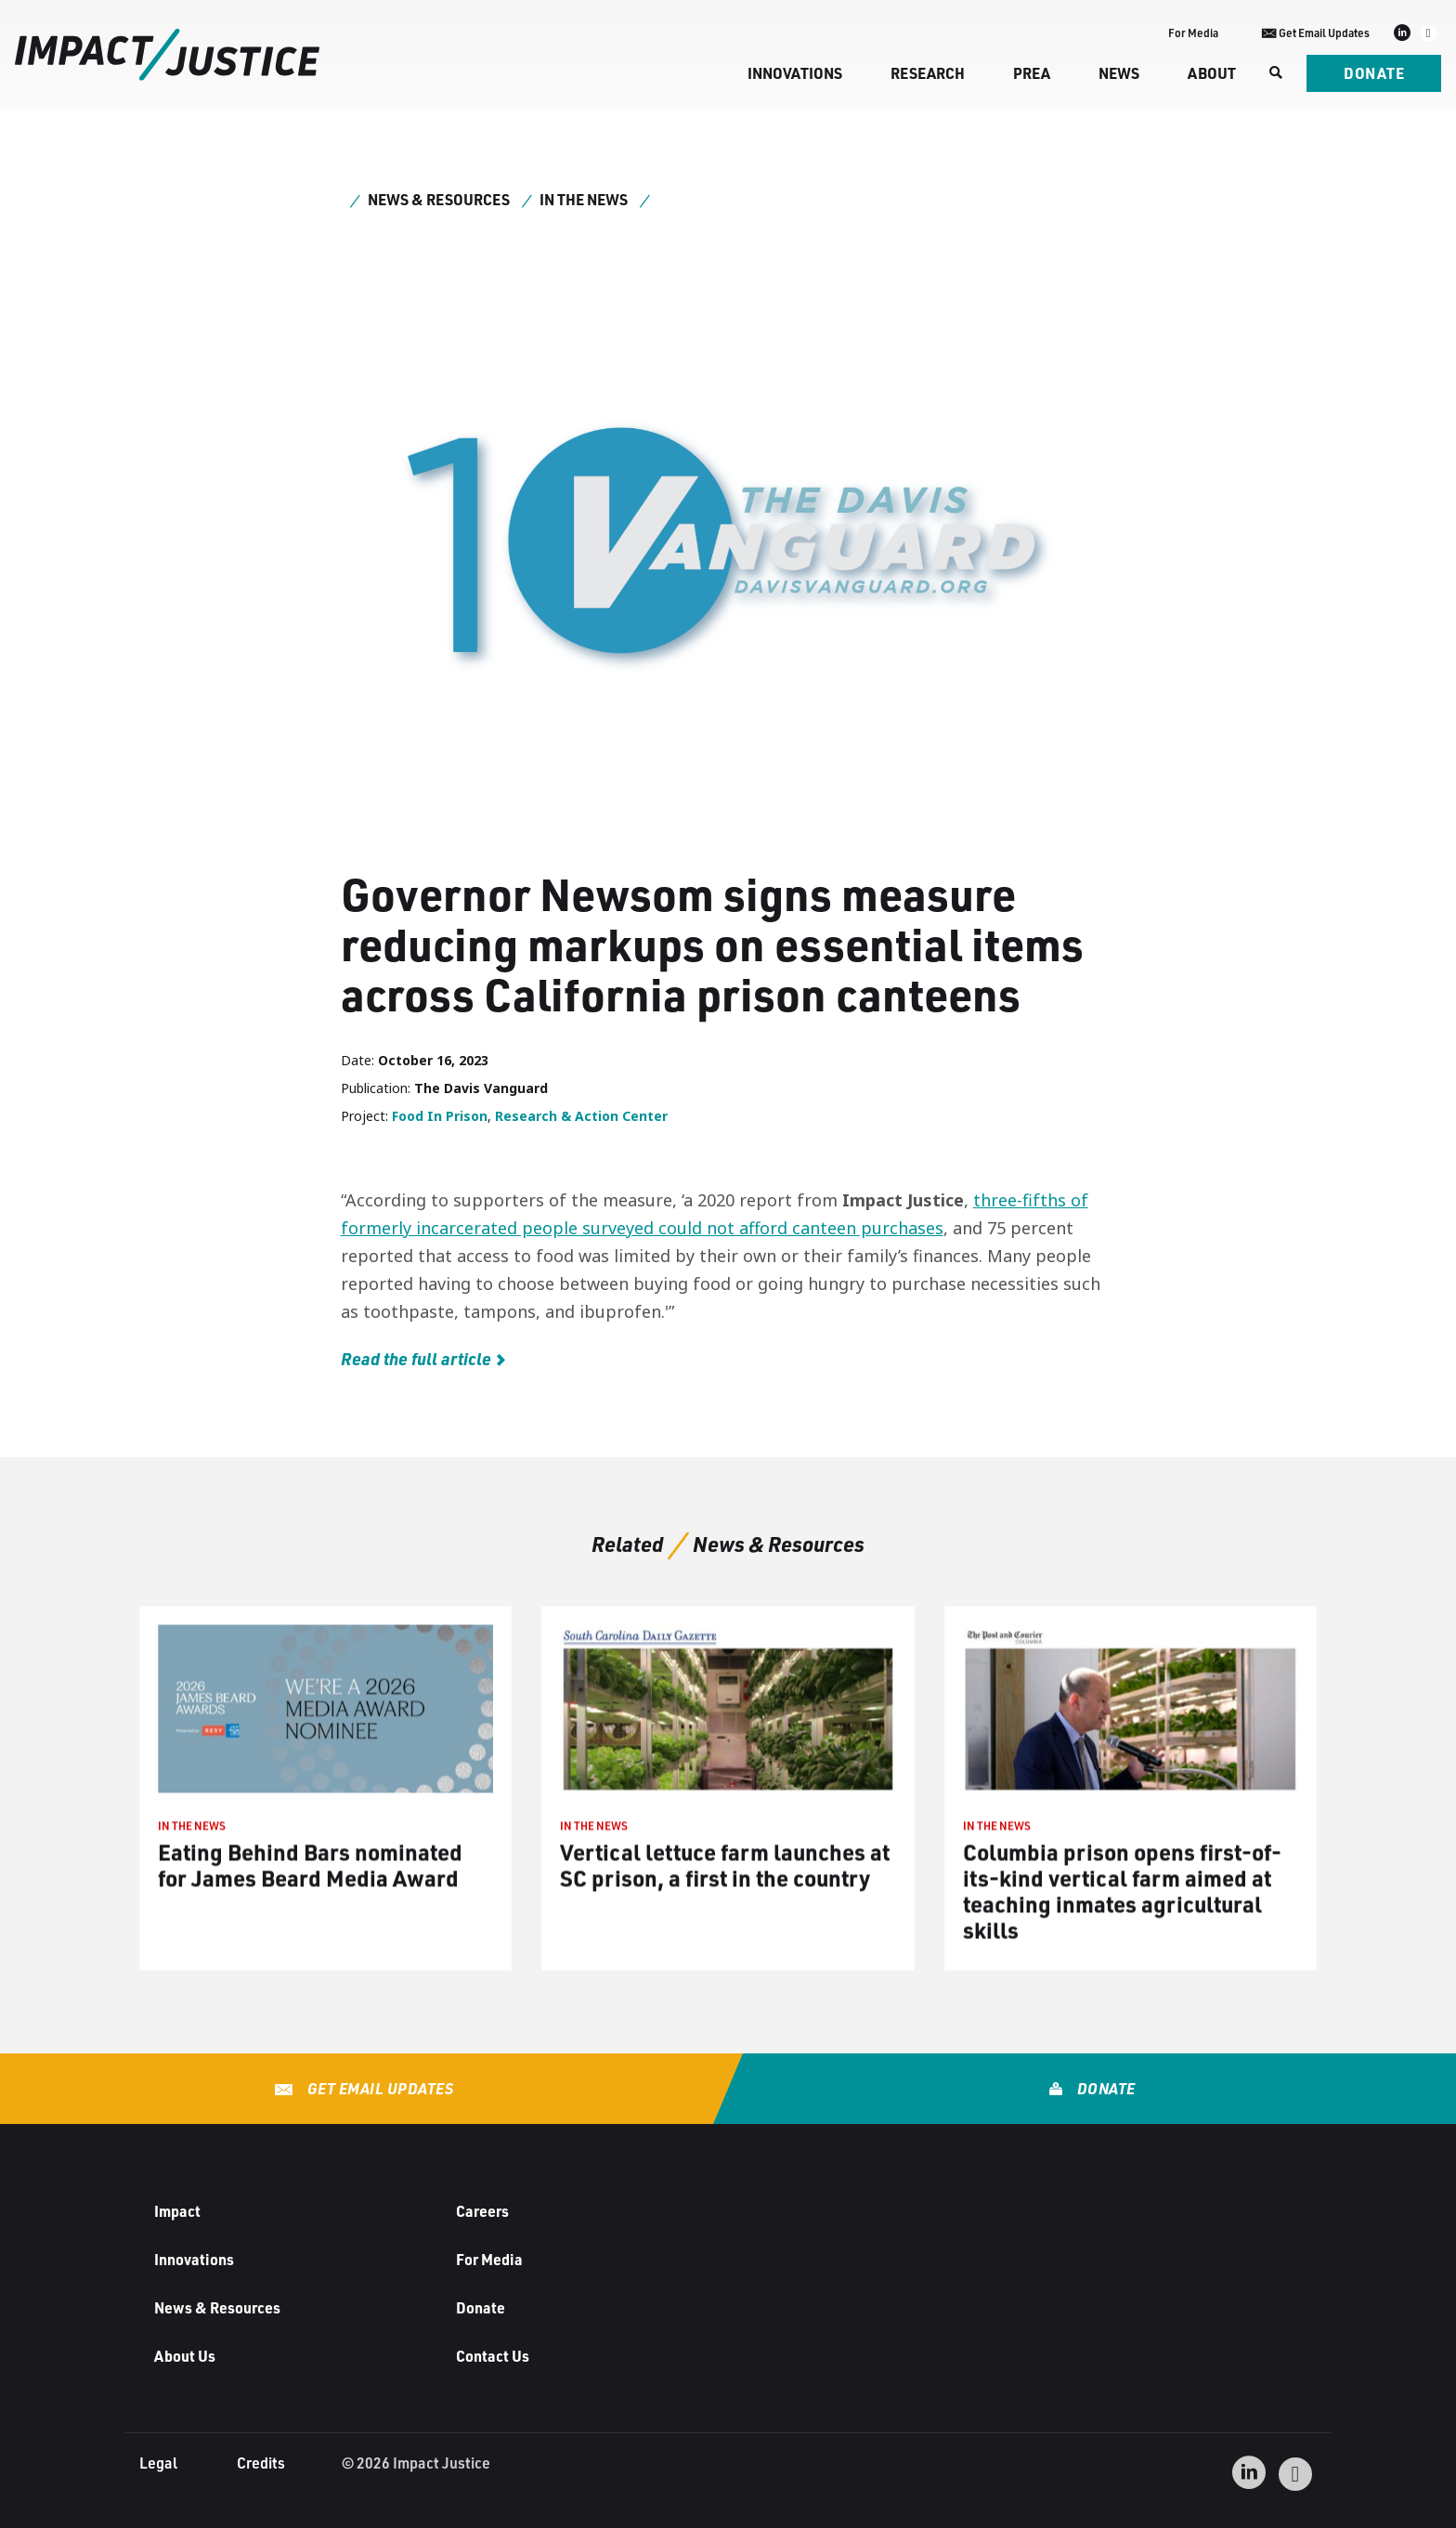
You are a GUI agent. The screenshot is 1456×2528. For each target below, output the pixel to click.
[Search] (1274, 73)
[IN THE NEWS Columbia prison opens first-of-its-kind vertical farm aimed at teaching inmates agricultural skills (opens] (1131, 1802)
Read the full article (416, 1359)
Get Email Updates (378, 2088)
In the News (584, 199)
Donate (1374, 73)
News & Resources (439, 199)
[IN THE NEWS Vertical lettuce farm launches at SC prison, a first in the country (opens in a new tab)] (727, 1802)
